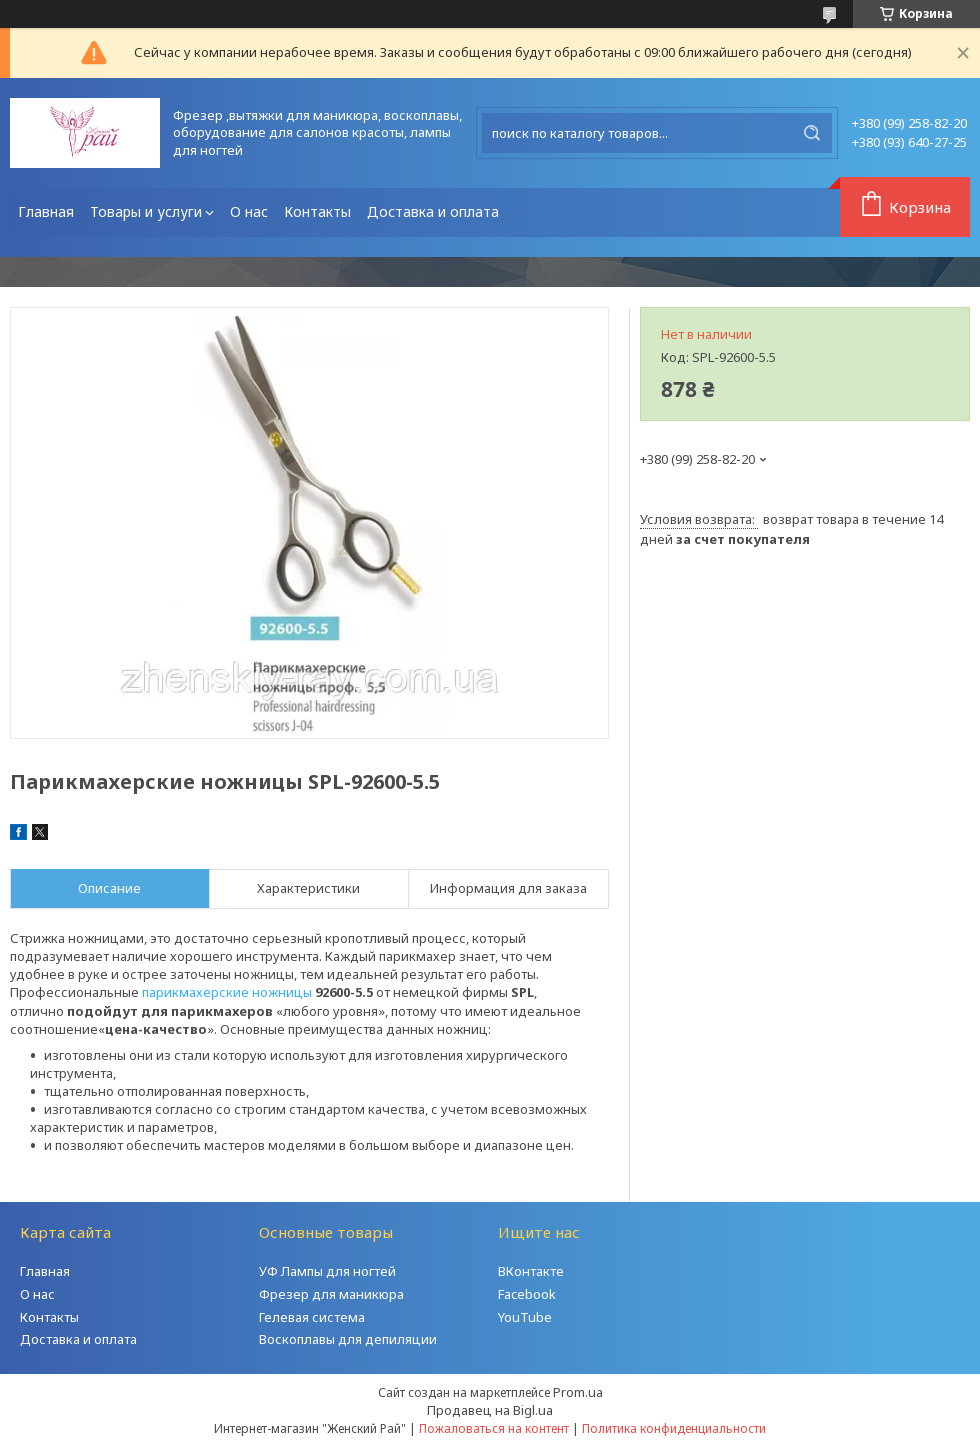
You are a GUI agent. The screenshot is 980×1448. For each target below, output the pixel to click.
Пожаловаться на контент (494, 1428)
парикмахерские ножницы (227, 992)
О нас (249, 211)
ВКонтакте (531, 1271)
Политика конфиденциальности (674, 1428)
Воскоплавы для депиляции (348, 1339)
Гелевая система (312, 1317)
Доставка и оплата (433, 211)
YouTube (525, 1317)
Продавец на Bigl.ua (490, 1410)
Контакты (317, 211)
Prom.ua (578, 1392)
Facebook (527, 1294)
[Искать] (812, 133)
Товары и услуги (146, 211)
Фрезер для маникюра (331, 1294)
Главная (46, 211)
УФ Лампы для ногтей (327, 1271)
